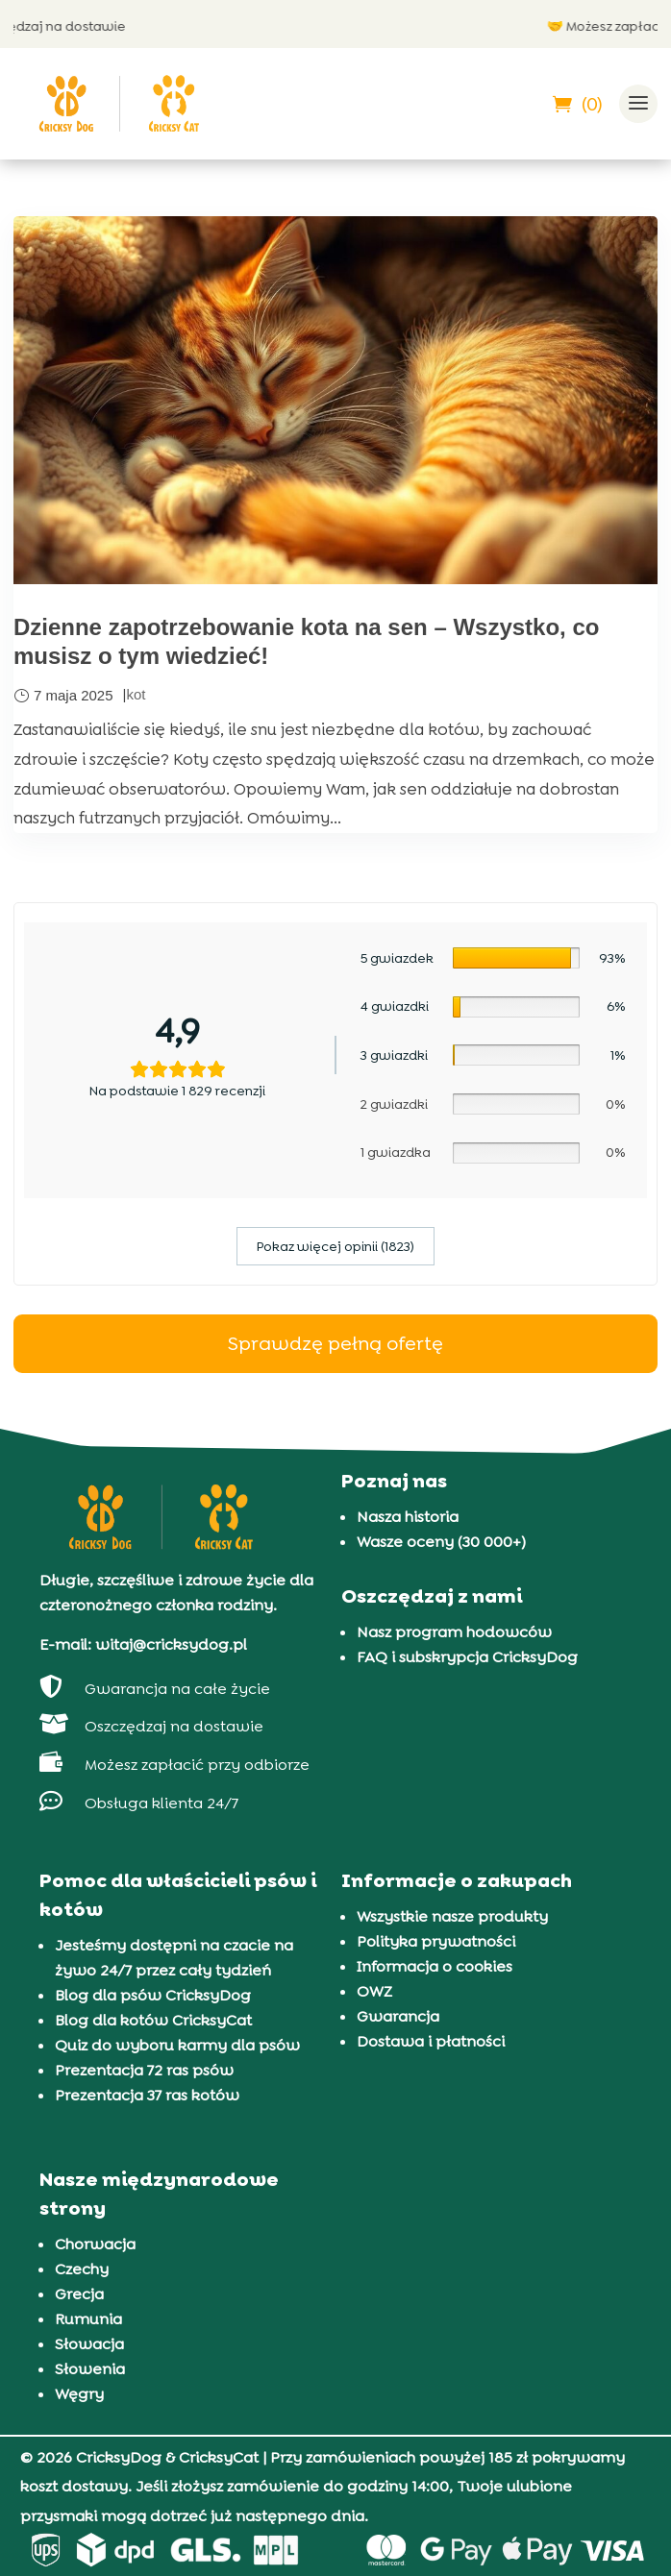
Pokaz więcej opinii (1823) (335, 1246)
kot (135, 694)
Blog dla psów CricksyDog (153, 1995)
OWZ (374, 1991)
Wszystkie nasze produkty (452, 1916)
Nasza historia (408, 1517)
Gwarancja (398, 2016)
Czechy (82, 2269)
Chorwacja (95, 2244)
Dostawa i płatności (431, 2041)
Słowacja (89, 2344)
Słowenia (90, 2369)
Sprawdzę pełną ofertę (335, 1343)
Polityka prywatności (436, 1941)
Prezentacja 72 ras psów (144, 2070)
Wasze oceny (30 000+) (441, 1542)
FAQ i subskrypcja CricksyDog (467, 1657)
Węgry (79, 2394)
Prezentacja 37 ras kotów (147, 2095)
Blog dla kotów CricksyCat (153, 2020)
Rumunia (88, 2319)
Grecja (79, 2294)
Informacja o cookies (434, 1966)
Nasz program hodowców (454, 1632)
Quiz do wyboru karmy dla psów (177, 2045)
